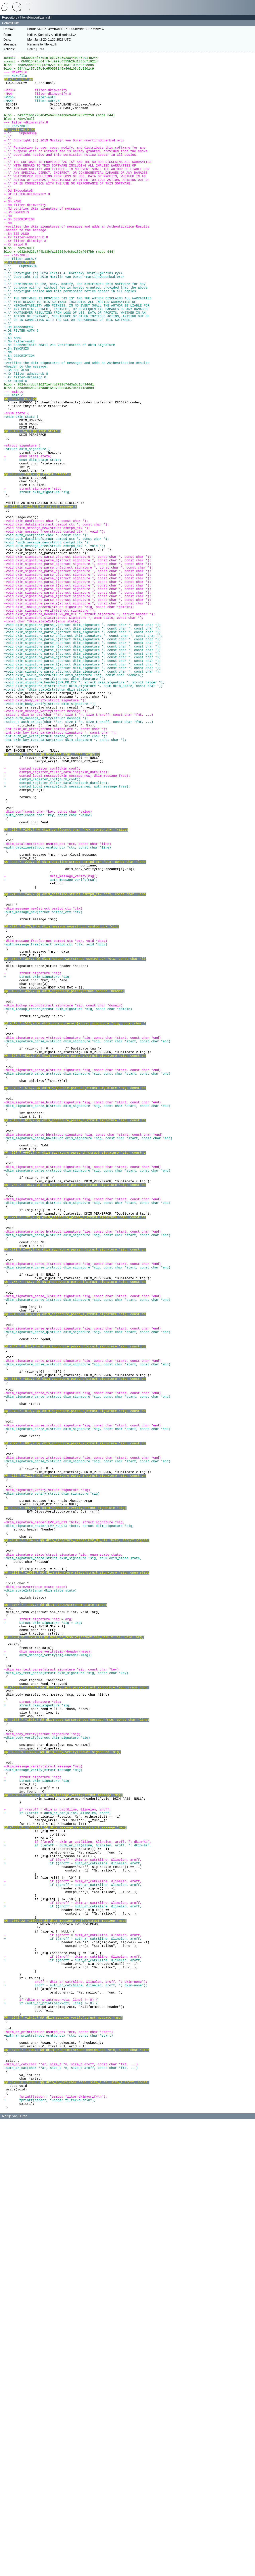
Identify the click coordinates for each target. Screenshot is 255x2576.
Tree (41, 50)
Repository (9, 17)
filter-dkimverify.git (32, 17)
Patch (31, 50)
